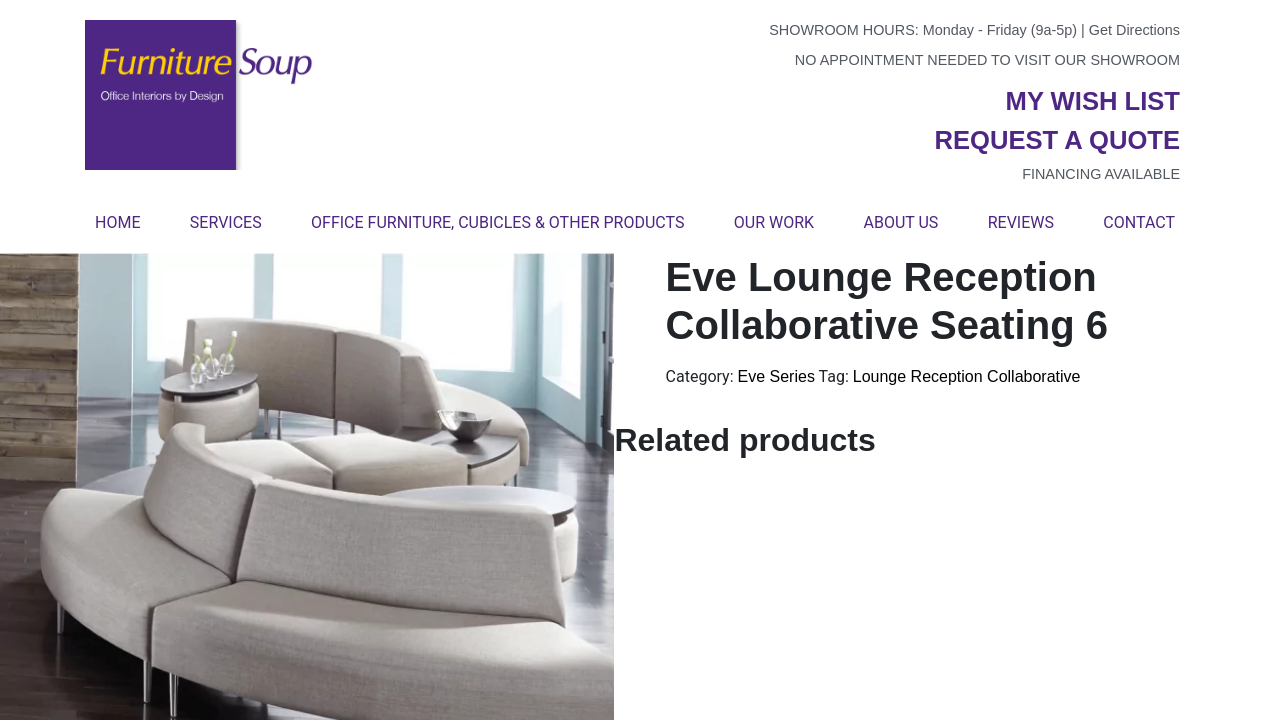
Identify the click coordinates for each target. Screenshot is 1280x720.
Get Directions (1134, 30)
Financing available (1101, 174)
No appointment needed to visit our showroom (987, 60)
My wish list (1093, 101)
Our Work (774, 222)
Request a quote (1057, 140)
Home (117, 222)
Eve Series (776, 376)
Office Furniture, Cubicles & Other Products (497, 222)
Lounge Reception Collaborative (967, 376)
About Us (900, 222)
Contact (1139, 222)
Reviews (1021, 222)
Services (226, 222)
